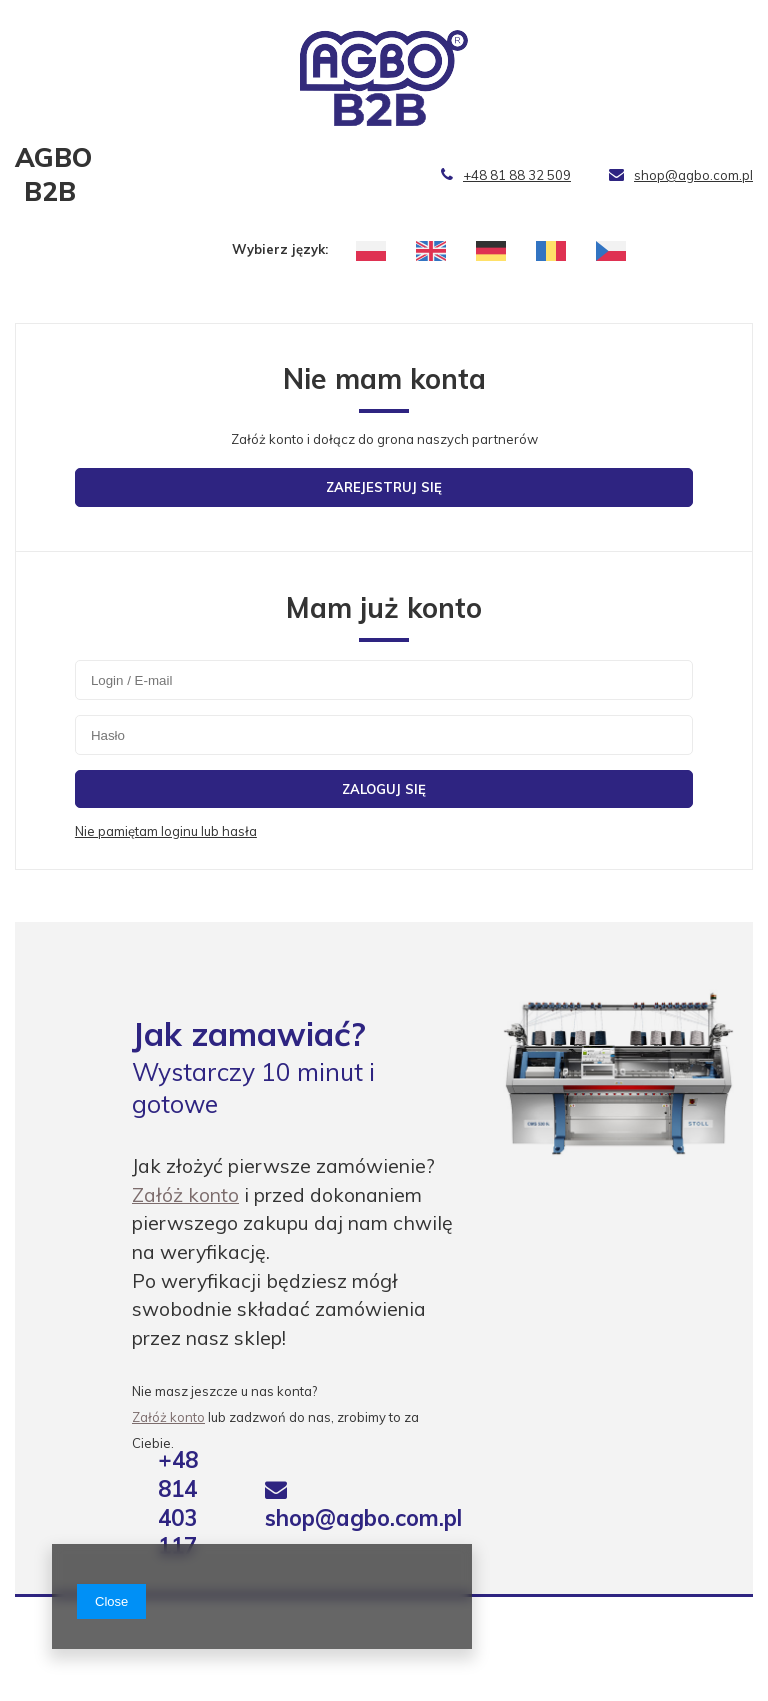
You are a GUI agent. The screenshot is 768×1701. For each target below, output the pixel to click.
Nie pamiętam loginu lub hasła (166, 831)
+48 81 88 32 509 (506, 175)
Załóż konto (185, 1194)
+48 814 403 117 (178, 1503)
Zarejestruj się (384, 487)
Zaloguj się (384, 789)
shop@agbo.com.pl (681, 175)
